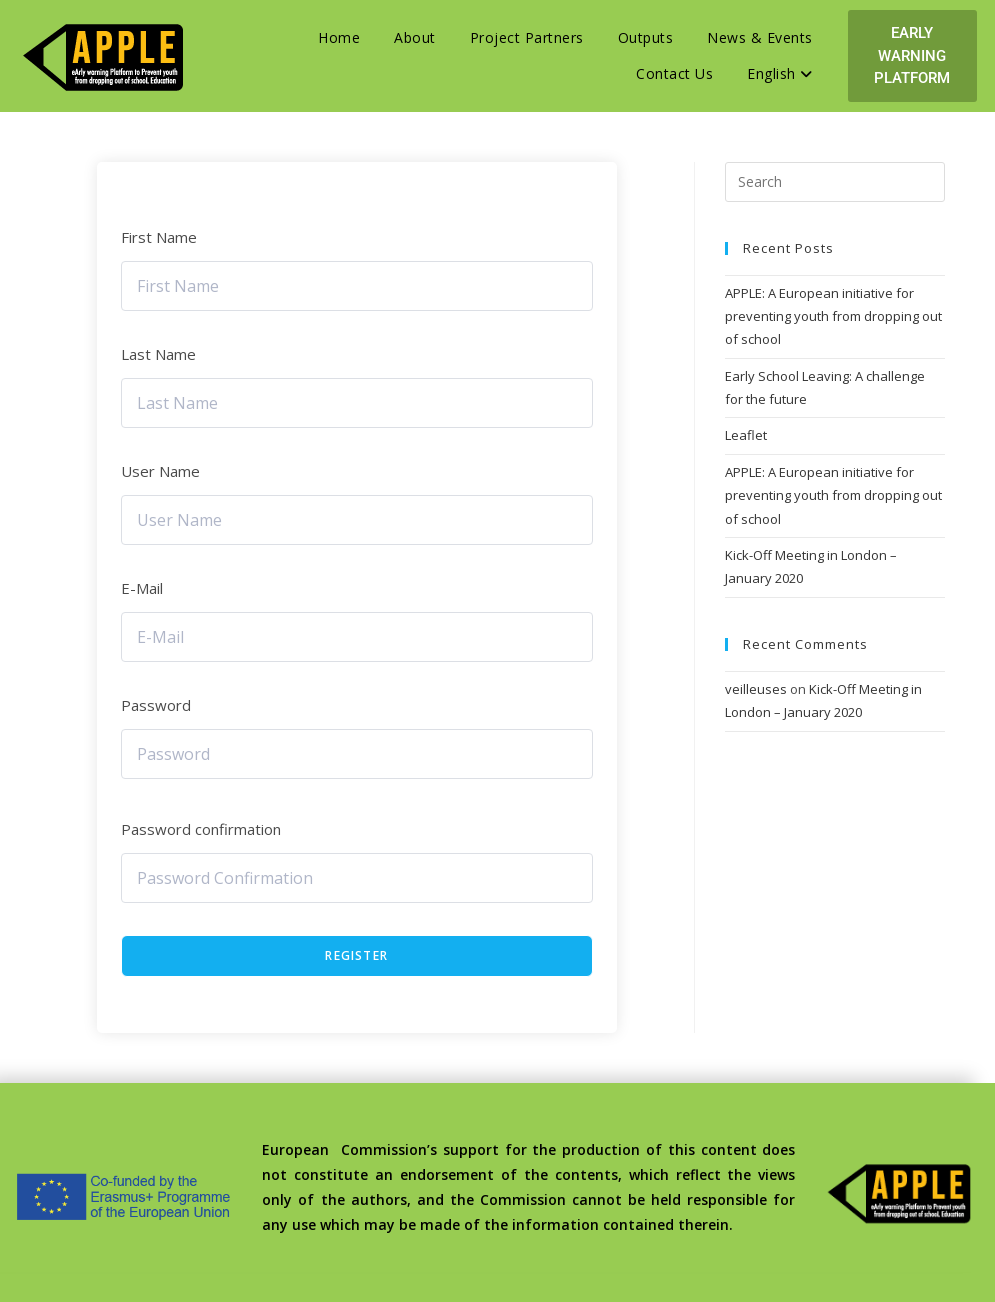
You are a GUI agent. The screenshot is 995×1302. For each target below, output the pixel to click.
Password (156, 705)
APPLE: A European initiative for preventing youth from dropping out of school (833, 316)
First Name (159, 237)
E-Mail (142, 588)
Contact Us (674, 73)
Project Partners (527, 37)
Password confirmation (201, 829)
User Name (160, 471)
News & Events (760, 37)
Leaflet (746, 435)
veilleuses (756, 689)
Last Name (158, 354)
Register (356, 955)
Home (339, 37)
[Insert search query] (835, 182)
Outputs (646, 37)
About (415, 37)
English (780, 73)
